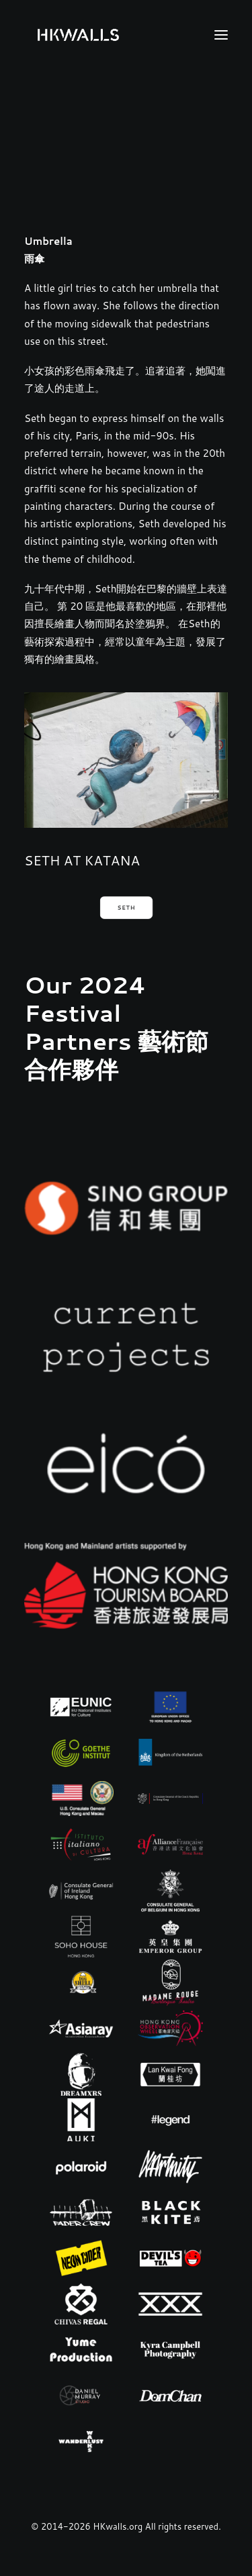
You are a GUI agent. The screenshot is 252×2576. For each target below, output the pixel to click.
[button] (221, 35)
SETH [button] (126, 908)
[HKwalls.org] (78, 35)
